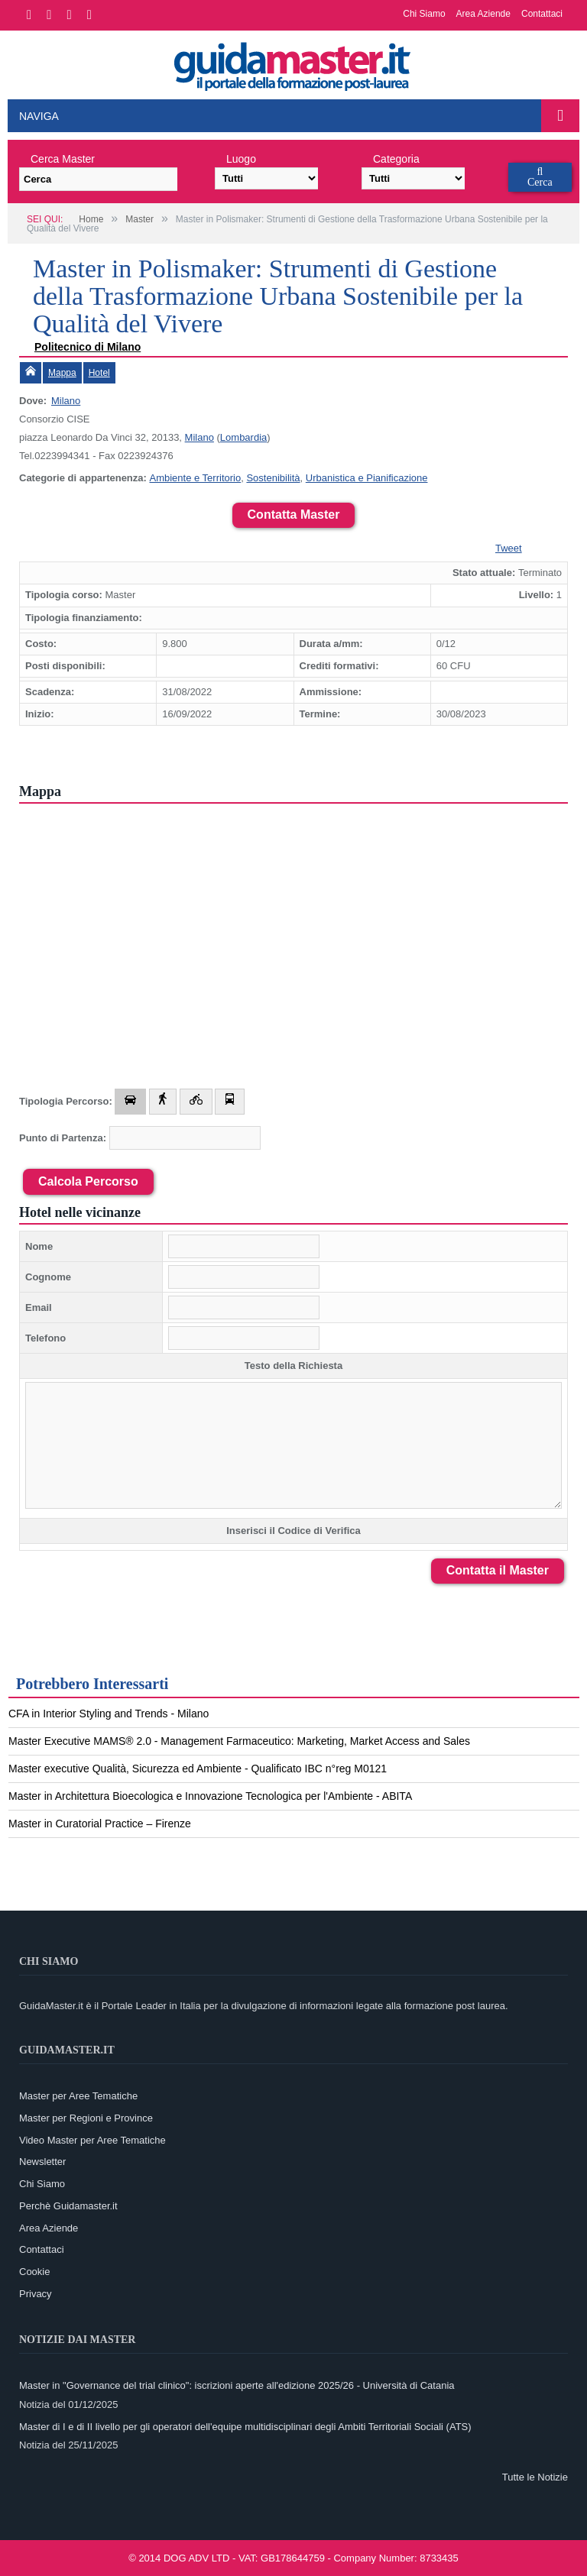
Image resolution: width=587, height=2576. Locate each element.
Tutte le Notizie (535, 2477)
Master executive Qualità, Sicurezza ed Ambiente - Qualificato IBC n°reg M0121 (197, 1768)
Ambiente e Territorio (195, 478)
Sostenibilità (273, 478)
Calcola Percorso (88, 1181)
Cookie (34, 2271)
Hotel (99, 372)
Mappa (62, 372)
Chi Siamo (424, 13)
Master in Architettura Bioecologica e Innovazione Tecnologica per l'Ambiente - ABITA (210, 1796)
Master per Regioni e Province (86, 2118)
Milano (65, 400)
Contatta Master (294, 514)
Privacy (35, 2293)
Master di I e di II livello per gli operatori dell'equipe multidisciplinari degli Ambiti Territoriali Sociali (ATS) (245, 2426)
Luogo (241, 159)
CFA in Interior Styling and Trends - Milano (108, 1713)
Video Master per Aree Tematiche (92, 2140)
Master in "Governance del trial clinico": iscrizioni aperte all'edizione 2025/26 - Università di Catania (237, 2385)
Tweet (508, 548)
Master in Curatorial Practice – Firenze (99, 1823)
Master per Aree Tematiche (78, 2096)
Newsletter (42, 2161)
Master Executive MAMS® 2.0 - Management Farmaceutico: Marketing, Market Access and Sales (239, 1741)
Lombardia (243, 437)
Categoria (396, 159)
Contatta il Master (497, 1570)
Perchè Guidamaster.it (68, 2206)
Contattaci (542, 13)
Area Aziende (483, 13)
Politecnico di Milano (87, 346)
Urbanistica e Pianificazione (367, 478)
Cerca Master (63, 159)
